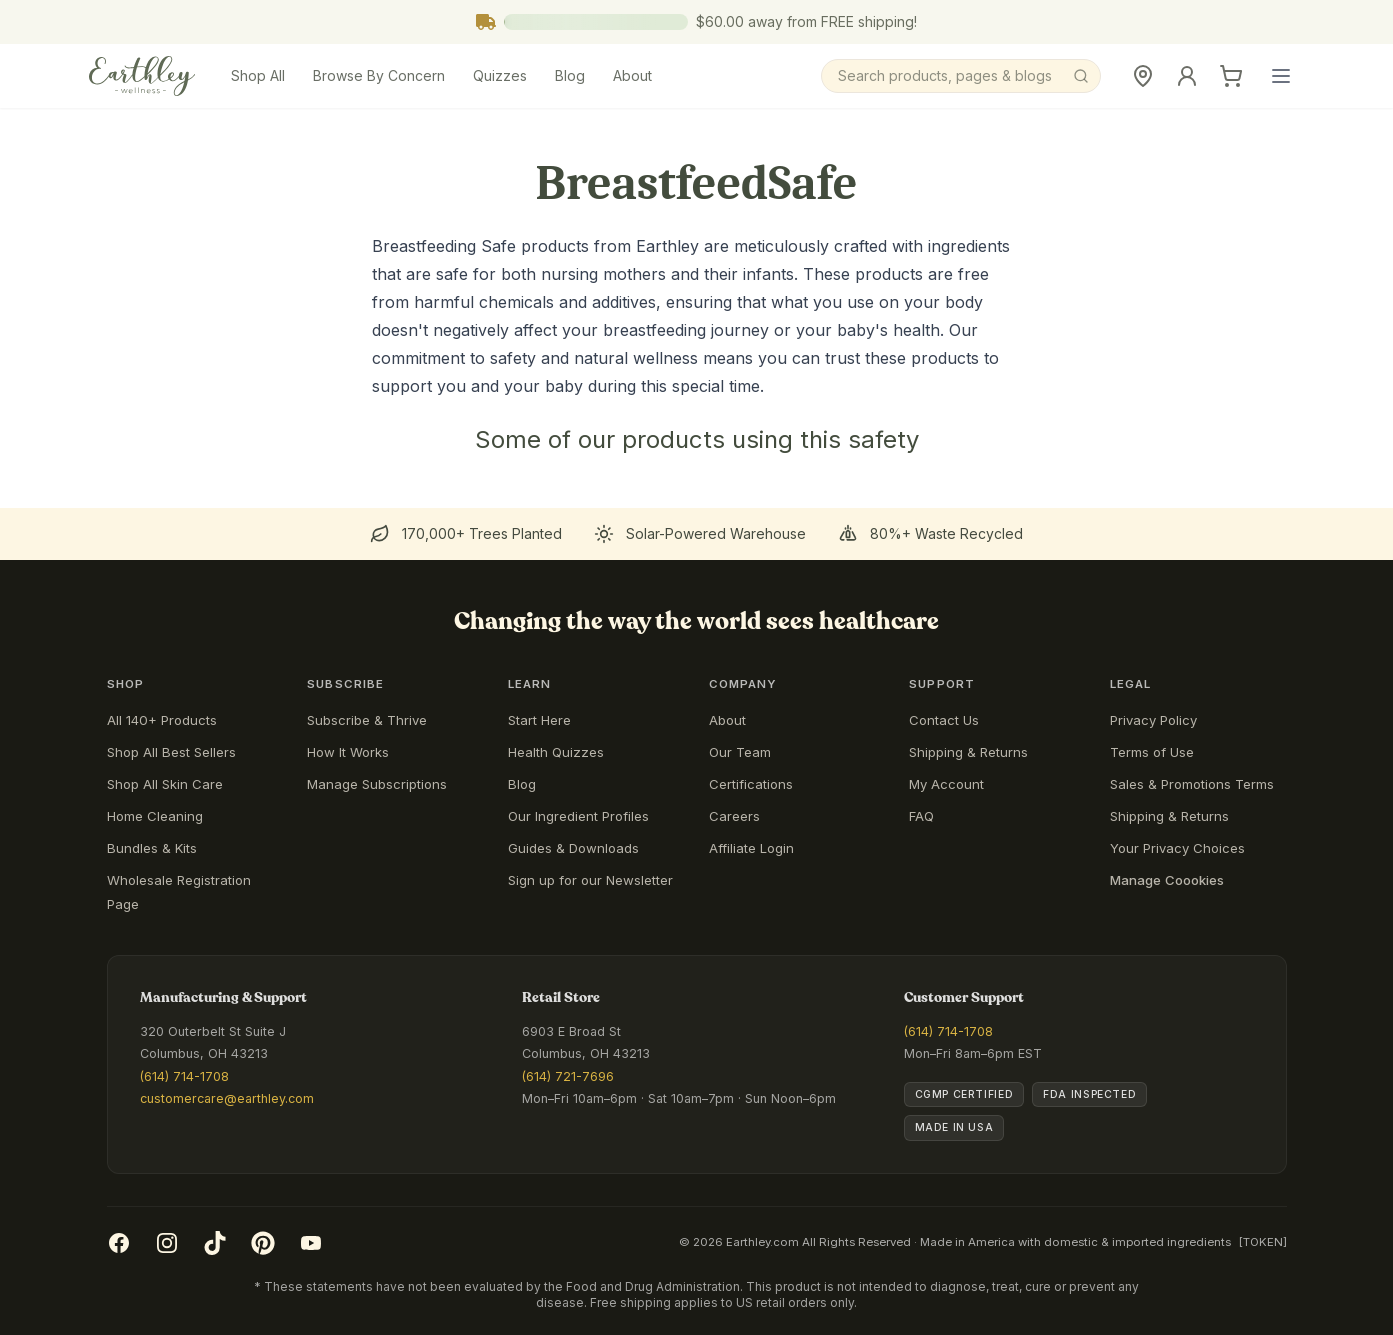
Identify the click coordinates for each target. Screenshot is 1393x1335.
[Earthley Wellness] (142, 76)
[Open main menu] (1281, 76)
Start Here (539, 720)
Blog (570, 75)
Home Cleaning (155, 816)
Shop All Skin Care (165, 784)
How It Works (348, 752)
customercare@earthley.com (227, 1098)
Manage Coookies (1167, 880)
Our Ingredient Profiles (578, 816)
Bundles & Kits (152, 848)
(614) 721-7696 (568, 1076)
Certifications (751, 784)
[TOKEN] (1263, 1242)
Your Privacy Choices (1177, 848)
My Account (946, 784)
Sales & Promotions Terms (1192, 784)
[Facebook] (119, 1243)
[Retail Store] (1143, 76)
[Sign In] (1187, 76)
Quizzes (500, 75)
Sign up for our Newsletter (590, 880)
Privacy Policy (1153, 720)
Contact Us (944, 720)
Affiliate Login (751, 848)
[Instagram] (167, 1243)
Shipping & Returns (968, 752)
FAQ (921, 816)
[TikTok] (215, 1243)
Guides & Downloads (573, 848)
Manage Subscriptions (377, 784)
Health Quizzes (556, 752)
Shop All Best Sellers (171, 752)
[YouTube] (311, 1243)
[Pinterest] (263, 1243)
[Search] (961, 76)
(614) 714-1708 (184, 1076)
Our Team (740, 752)
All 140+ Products (162, 720)
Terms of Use (1152, 752)
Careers (734, 816)
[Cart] (1231, 76)
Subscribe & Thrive (367, 720)
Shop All (258, 75)
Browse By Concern (379, 75)
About (632, 75)
